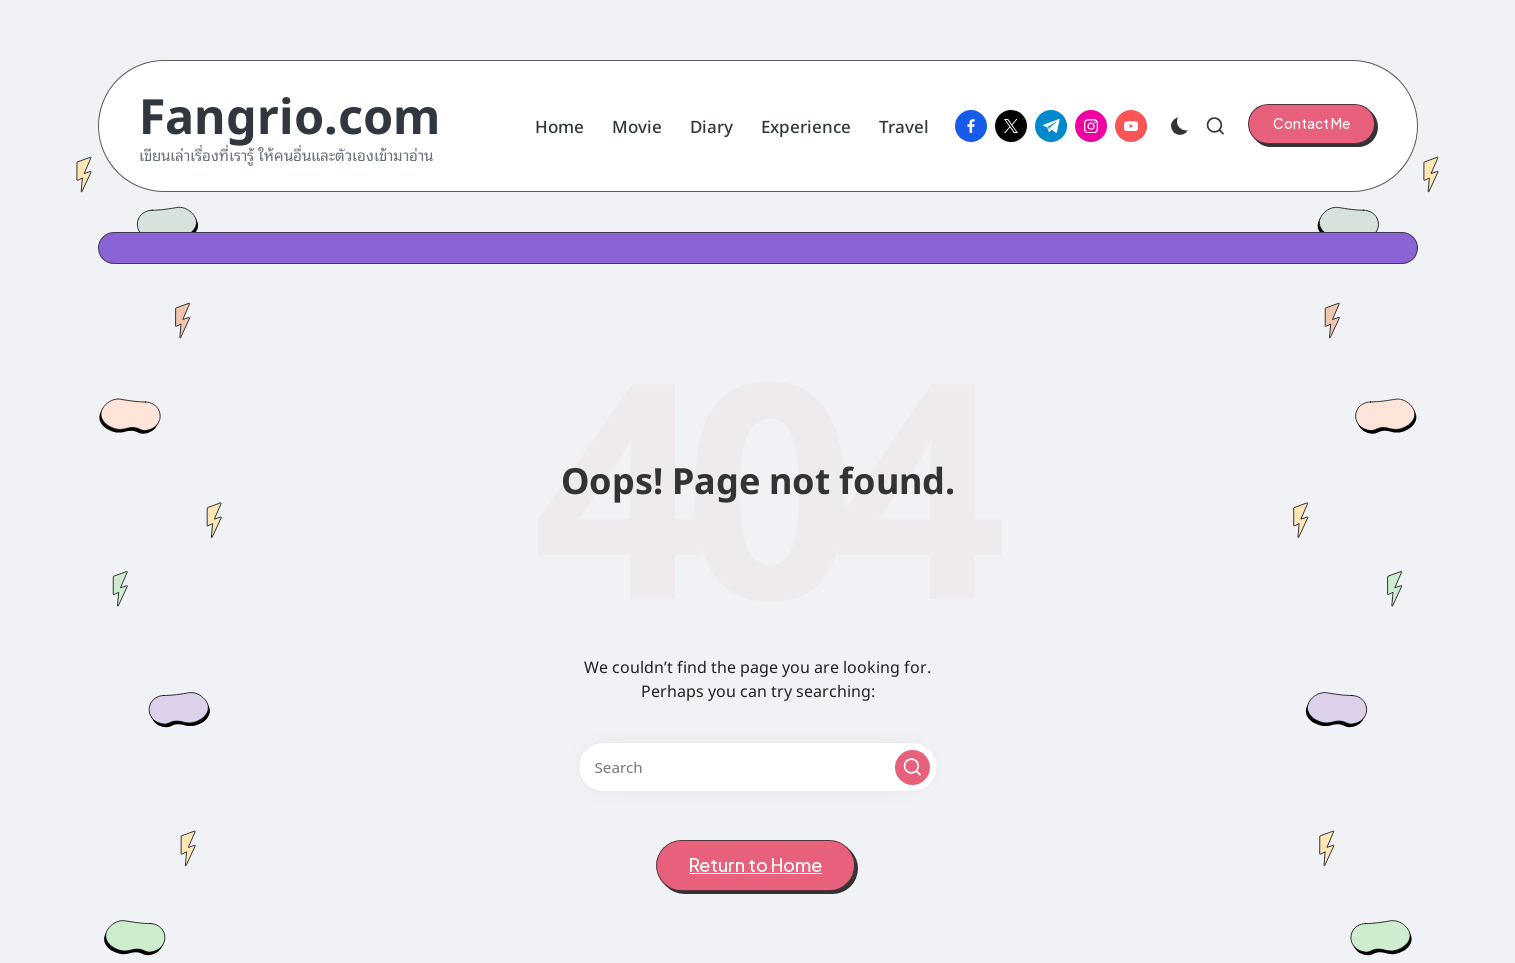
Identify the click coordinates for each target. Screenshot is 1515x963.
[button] (1311, 124)
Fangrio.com (289, 112)
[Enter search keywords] (758, 767)
